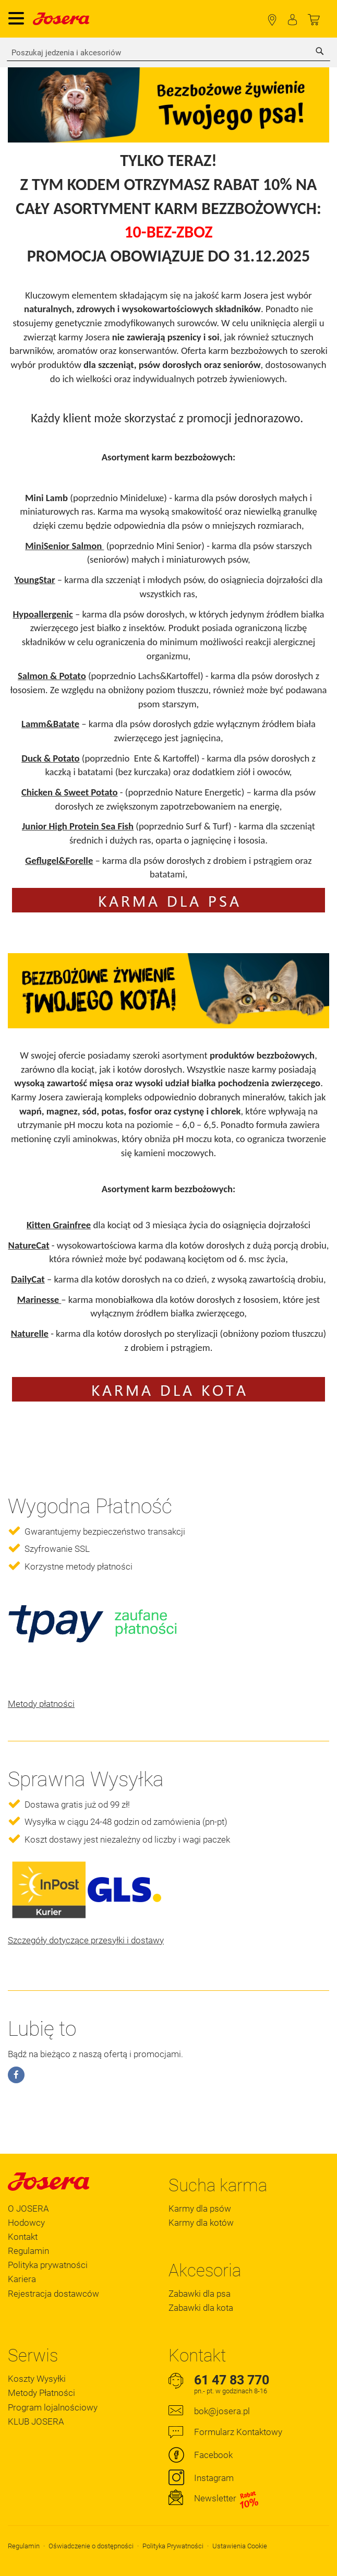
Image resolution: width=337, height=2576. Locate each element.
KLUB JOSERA (36, 2421)
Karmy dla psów (199, 2208)
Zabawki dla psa (199, 2293)
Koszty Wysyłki (37, 2378)
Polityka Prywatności (172, 2546)
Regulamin (28, 2251)
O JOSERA (28, 2208)
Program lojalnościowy (53, 2407)
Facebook (213, 2455)
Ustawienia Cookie (239, 2546)
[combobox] (168, 52)
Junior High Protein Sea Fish (78, 826)
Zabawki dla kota (200, 2307)
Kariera (22, 2279)
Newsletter (226, 2499)
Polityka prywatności (48, 2265)
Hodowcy (26, 2222)
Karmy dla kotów (201, 2222)
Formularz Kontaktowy (238, 2432)
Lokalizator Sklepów (272, 20)
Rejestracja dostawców (53, 2293)
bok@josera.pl (222, 2411)
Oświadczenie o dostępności (91, 2546)
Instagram (214, 2478)
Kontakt (23, 2236)
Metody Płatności (41, 2393)
